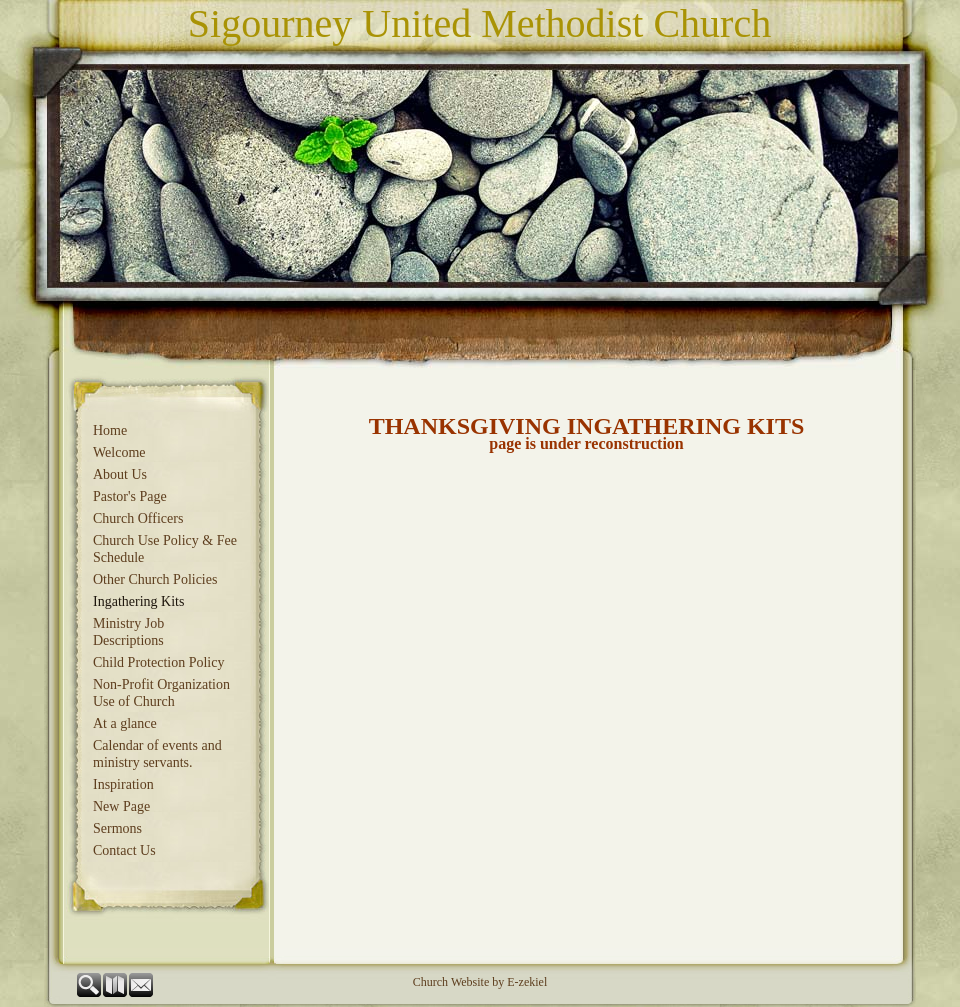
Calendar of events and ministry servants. (157, 754)
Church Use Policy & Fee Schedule (165, 549)
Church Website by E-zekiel (480, 982)
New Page (121, 806)
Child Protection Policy (158, 662)
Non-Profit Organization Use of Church (161, 693)
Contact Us (124, 850)
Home (110, 430)
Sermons (117, 828)
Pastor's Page (130, 496)
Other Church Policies (155, 579)
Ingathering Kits (138, 601)
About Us (120, 474)
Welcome (119, 452)
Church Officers (138, 518)
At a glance (125, 723)
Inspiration (123, 784)
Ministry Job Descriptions (128, 632)
